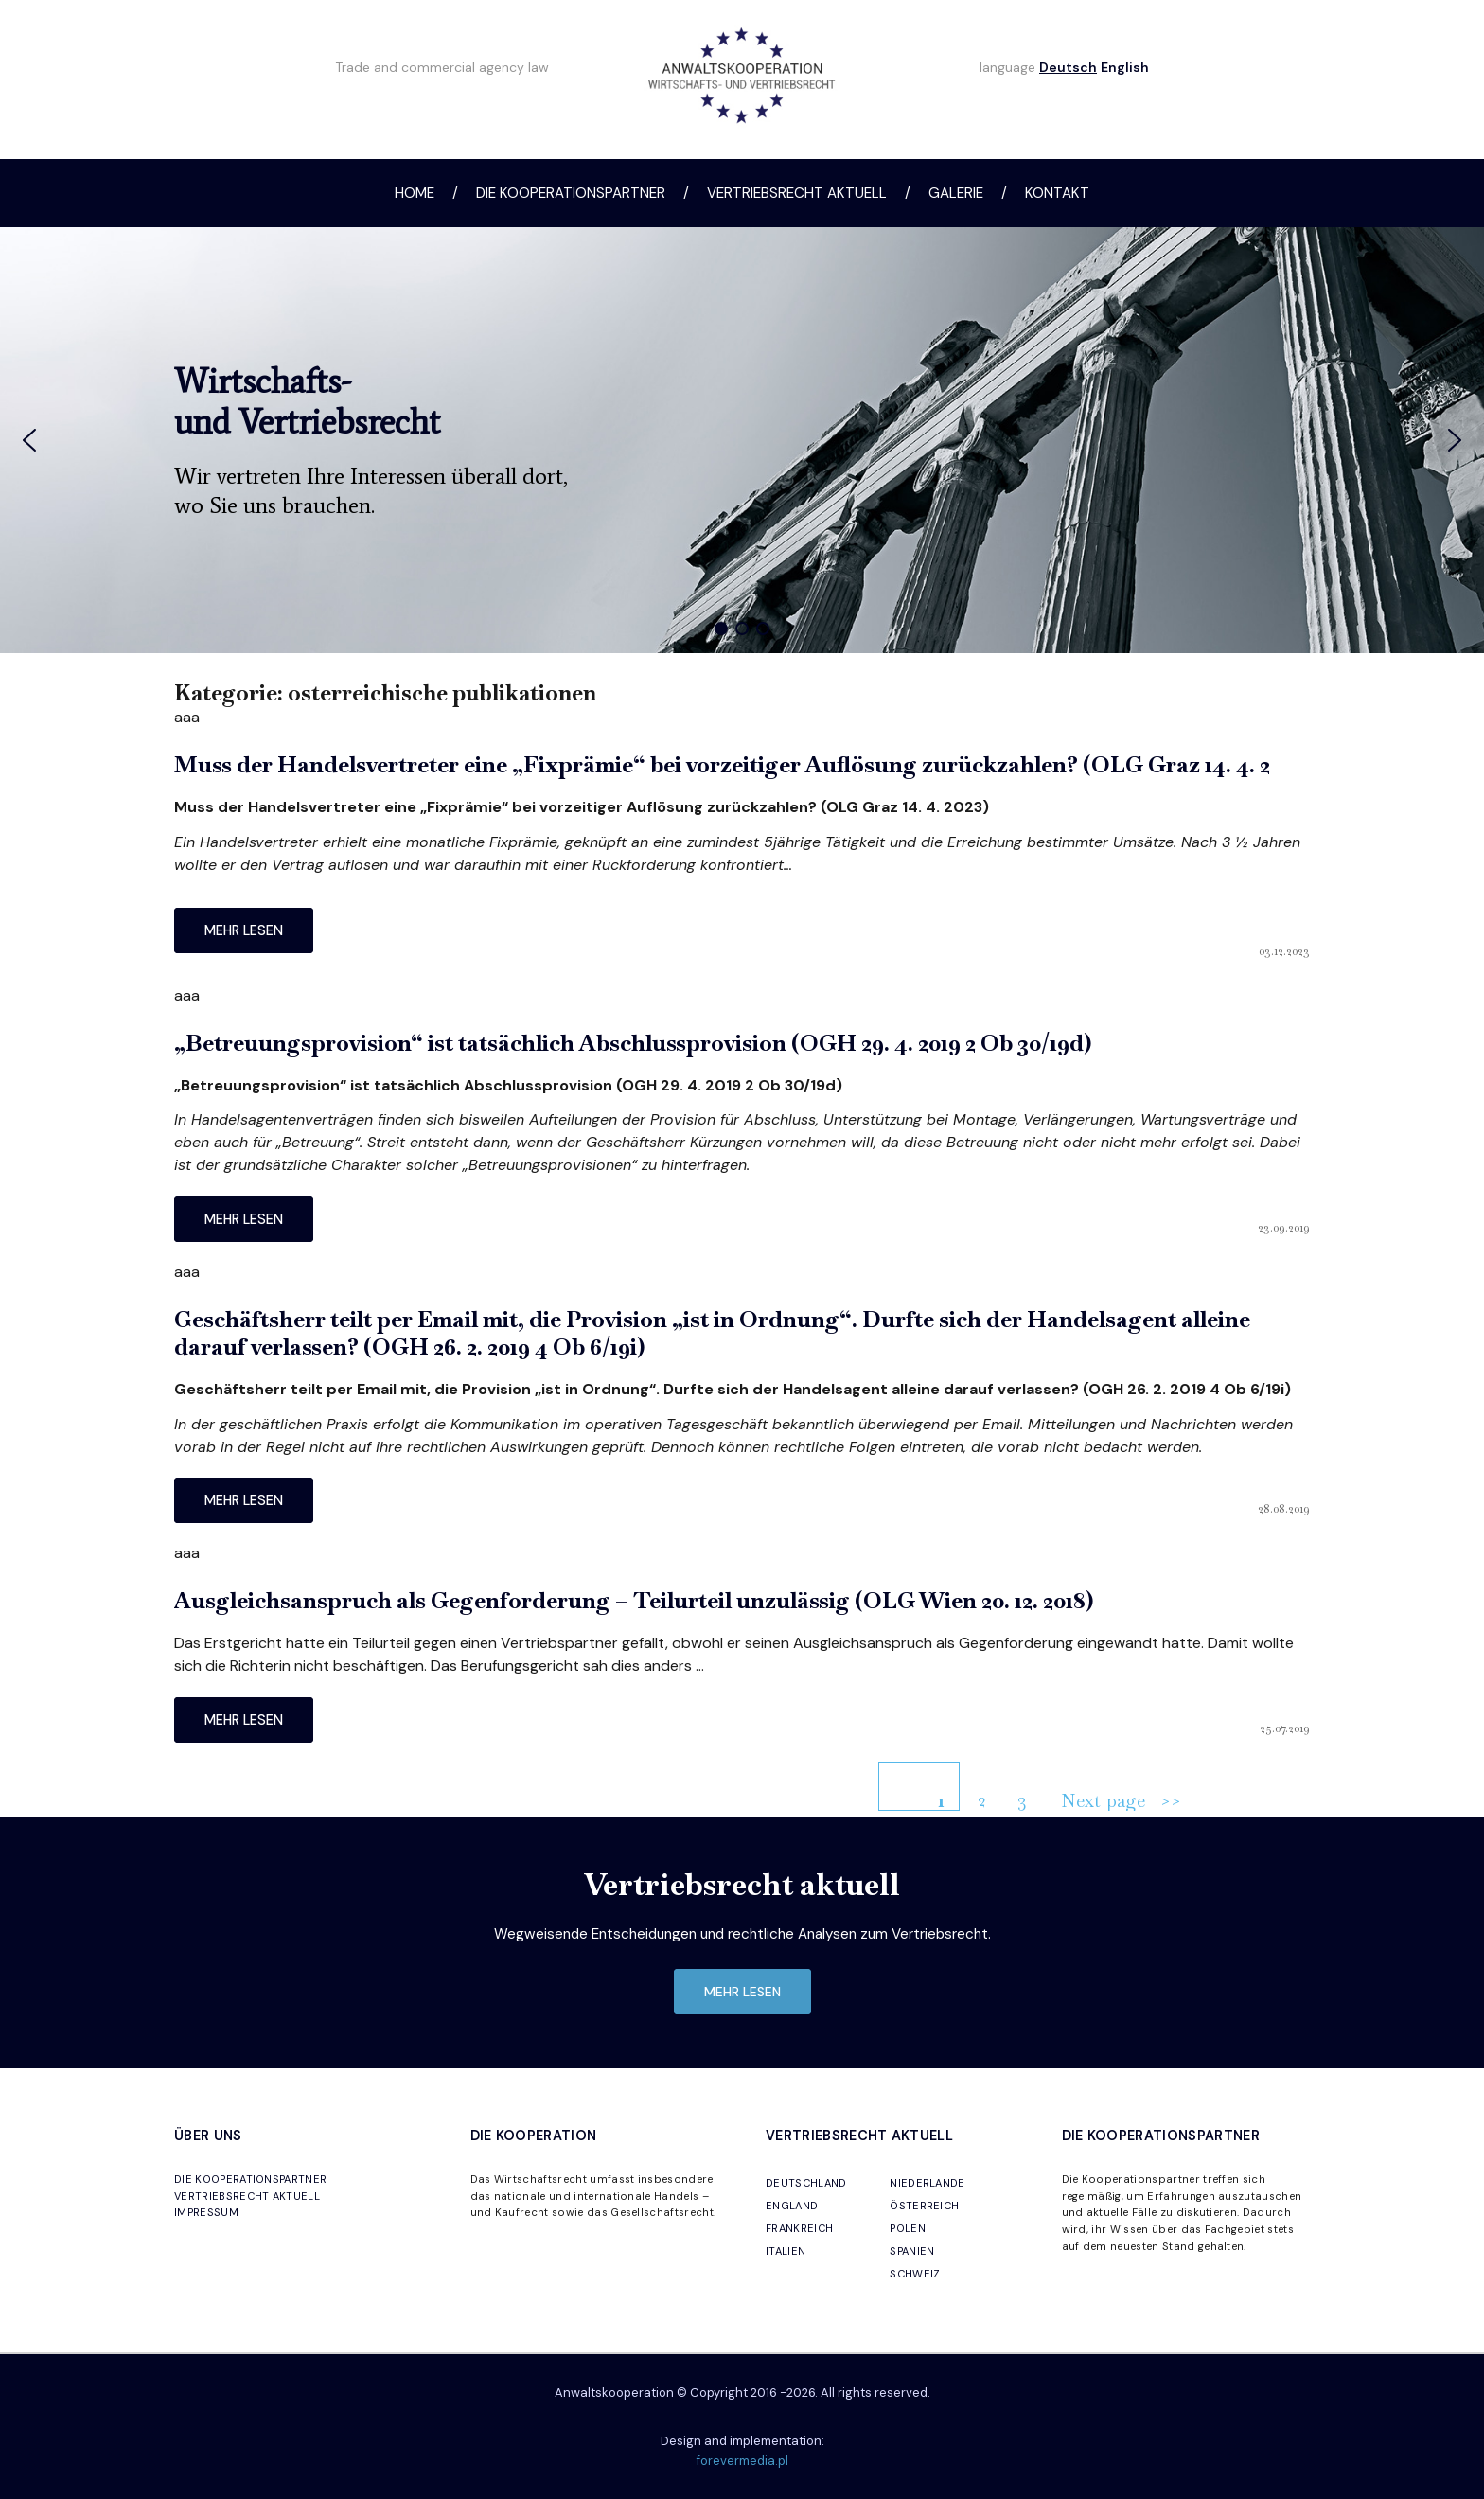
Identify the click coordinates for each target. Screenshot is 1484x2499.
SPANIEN (912, 2251)
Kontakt (1057, 193)
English (1125, 67)
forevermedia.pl (742, 2461)
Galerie (955, 193)
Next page (1103, 1800)
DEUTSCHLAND (806, 2182)
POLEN (908, 2228)
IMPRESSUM (206, 2212)
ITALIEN (785, 2251)
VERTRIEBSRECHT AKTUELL (247, 2196)
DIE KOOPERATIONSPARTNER (250, 2179)
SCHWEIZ (915, 2273)
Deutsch (1068, 67)
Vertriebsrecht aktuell (797, 193)
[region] (742, 440)
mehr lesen (243, 930)
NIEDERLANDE (927, 2182)
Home (414, 193)
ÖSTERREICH (924, 2205)
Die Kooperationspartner (570, 193)
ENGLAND (792, 2205)
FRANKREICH (799, 2228)
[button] (29, 440)
